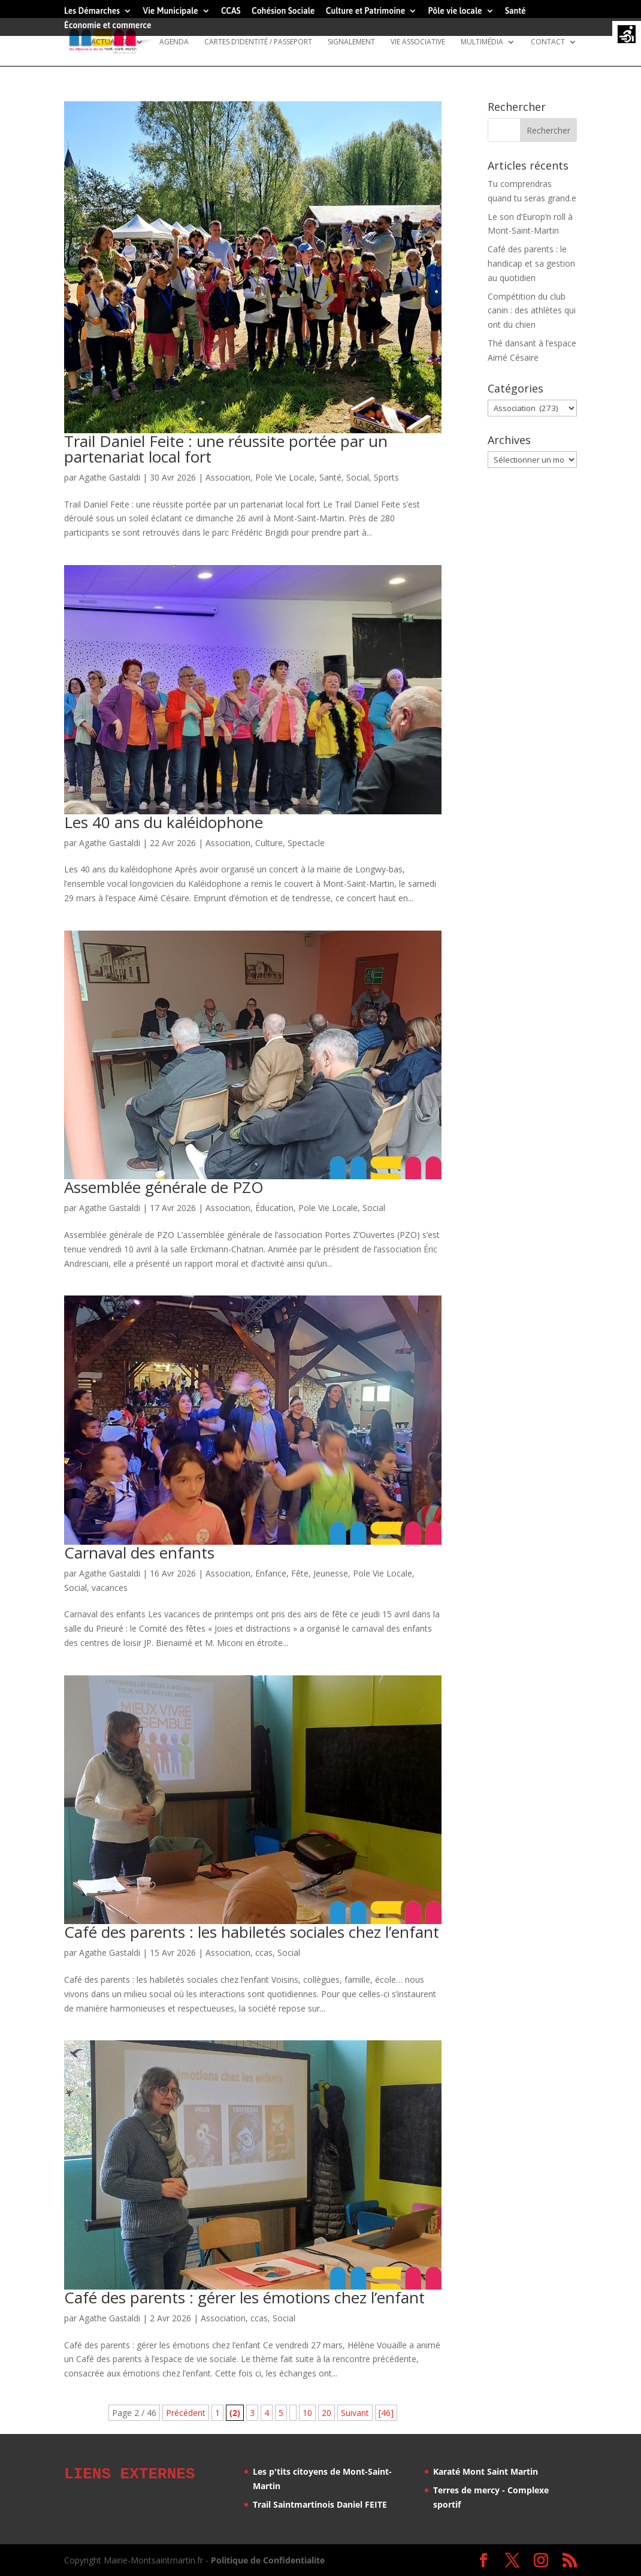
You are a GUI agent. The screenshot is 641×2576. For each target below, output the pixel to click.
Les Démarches (92, 11)
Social (357, 477)
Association (227, 477)
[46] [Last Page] (386, 2412)
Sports (386, 477)
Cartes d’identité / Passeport (258, 42)
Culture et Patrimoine (366, 11)
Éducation (274, 1207)
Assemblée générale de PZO (164, 1187)
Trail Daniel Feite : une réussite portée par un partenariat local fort (226, 448)
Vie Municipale (170, 11)
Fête (300, 1573)
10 (307, 2412)
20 (326, 2412)
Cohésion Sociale (283, 11)
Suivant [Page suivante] (355, 2412)
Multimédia (482, 42)
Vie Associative (418, 42)
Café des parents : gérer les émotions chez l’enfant (244, 2297)
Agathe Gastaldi (109, 477)
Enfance (270, 1573)
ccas (264, 1952)
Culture (269, 842)
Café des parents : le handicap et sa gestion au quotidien (531, 263)
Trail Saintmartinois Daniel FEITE (320, 2504)
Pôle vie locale (455, 11)
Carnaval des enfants (139, 1552)
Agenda (174, 42)
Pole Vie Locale (285, 477)
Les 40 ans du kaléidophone (163, 822)
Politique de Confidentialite (268, 2560)
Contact (548, 42)
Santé (515, 11)
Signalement (351, 42)
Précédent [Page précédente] (185, 2412)
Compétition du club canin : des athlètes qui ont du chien (532, 311)
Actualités (111, 42)
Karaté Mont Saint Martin (485, 2471)
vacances (110, 1587)
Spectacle (306, 842)
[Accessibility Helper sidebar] (626, 35)
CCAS (231, 11)
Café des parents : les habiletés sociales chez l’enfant (251, 1932)
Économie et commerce (108, 25)
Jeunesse (330, 1573)
